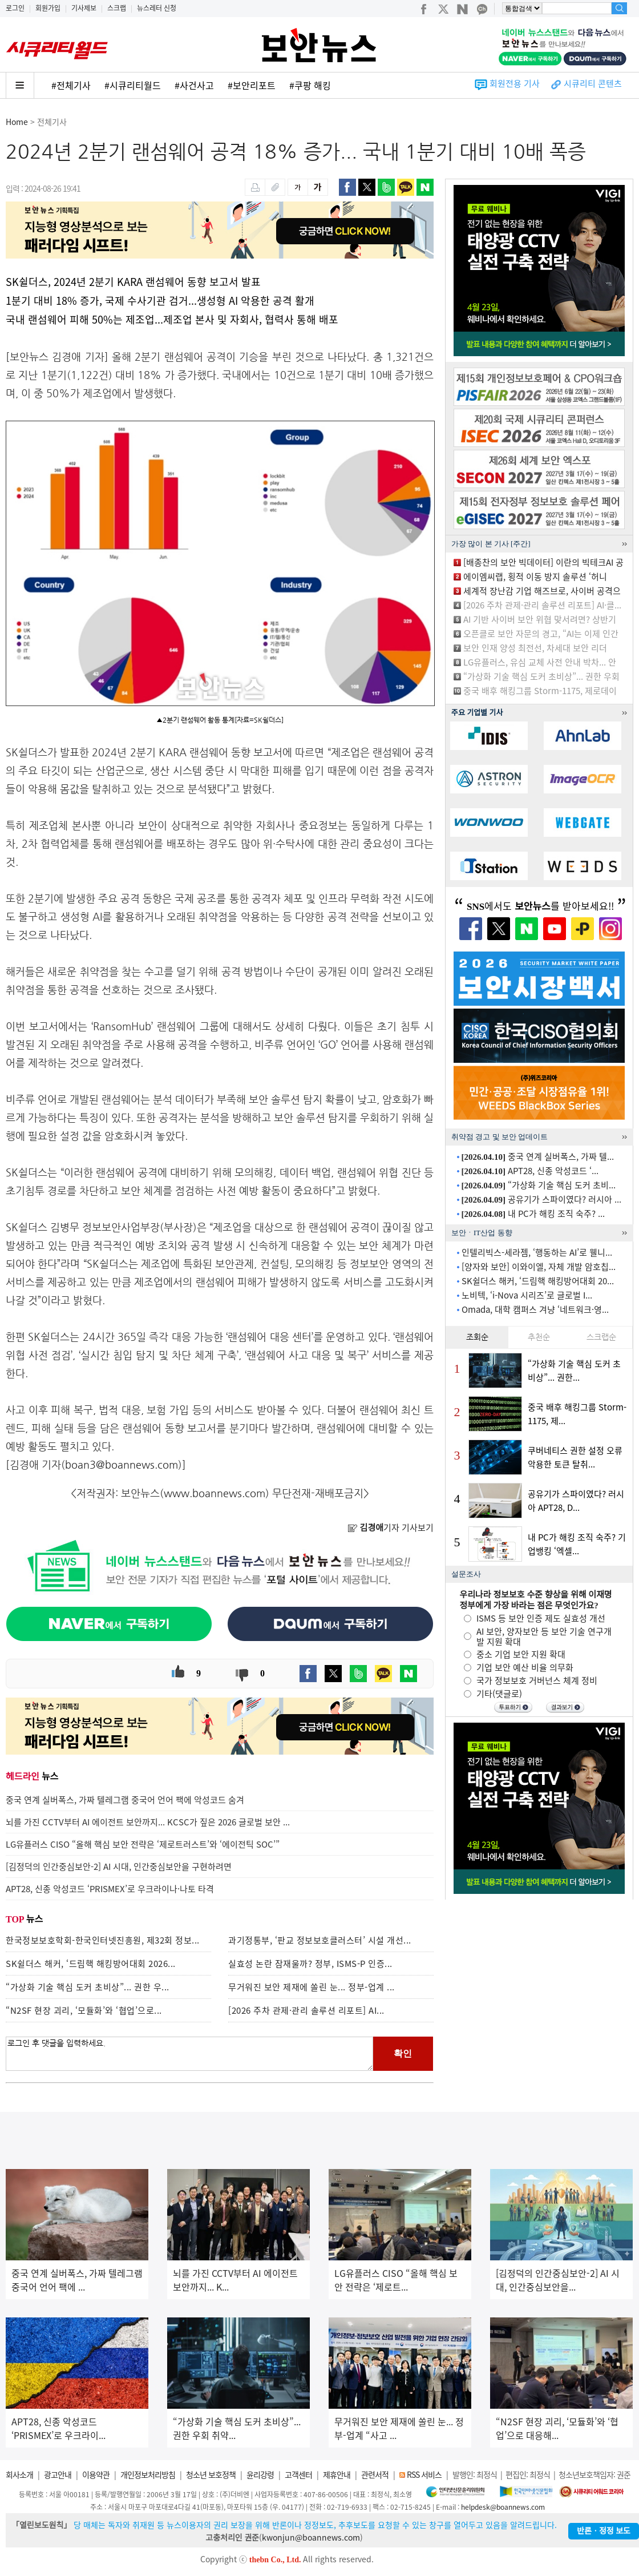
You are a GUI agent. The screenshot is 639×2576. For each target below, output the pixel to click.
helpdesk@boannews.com (503, 2507)
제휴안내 (336, 2474)
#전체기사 (71, 85)
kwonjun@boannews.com (311, 2537)
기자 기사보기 (390, 1527)
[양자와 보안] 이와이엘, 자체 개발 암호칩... (539, 1266)
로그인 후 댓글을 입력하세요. (189, 2054)
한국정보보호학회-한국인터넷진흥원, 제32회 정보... (103, 1940)
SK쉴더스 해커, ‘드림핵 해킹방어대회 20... (538, 1281)
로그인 (15, 8)
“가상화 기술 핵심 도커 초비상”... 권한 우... (87, 1987)
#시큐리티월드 (132, 85)
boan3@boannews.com (121, 1464)
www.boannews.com (214, 1493)
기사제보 (83, 8)
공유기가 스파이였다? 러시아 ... (542, 1199)
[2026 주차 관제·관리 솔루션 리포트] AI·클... (542, 605)
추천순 (539, 1336)
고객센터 (298, 2474)
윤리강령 (260, 2474)
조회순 (477, 1336)
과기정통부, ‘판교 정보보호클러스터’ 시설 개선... (319, 1940)
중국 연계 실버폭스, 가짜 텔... (538, 1156)
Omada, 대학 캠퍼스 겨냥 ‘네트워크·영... (535, 1309)
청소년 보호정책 (211, 2474)
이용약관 (96, 2474)
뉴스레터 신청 (156, 8)
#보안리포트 (252, 85)
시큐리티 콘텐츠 (593, 83)
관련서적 (375, 2474)
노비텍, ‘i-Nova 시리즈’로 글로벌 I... (527, 1295)
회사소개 (19, 2474)
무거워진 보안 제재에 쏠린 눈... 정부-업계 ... (311, 1987)
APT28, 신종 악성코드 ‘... (530, 1170)
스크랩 (116, 8)
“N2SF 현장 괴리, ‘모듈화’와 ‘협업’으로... (84, 2010)
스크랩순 (601, 1336)
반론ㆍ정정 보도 (603, 2531)
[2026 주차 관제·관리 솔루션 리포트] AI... (306, 2010)
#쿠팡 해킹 (310, 85)
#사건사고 (194, 85)
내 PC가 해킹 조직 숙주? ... (533, 1213)
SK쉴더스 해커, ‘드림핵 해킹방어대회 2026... (91, 1963)
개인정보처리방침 (147, 2474)
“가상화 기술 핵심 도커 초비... (539, 1185)
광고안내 (57, 2474)
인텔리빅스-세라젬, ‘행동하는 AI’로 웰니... (537, 1252)
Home (17, 121)
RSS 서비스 (424, 2474)
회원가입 (47, 8)
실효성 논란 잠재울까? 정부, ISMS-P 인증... (310, 1963)
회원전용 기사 (515, 83)
